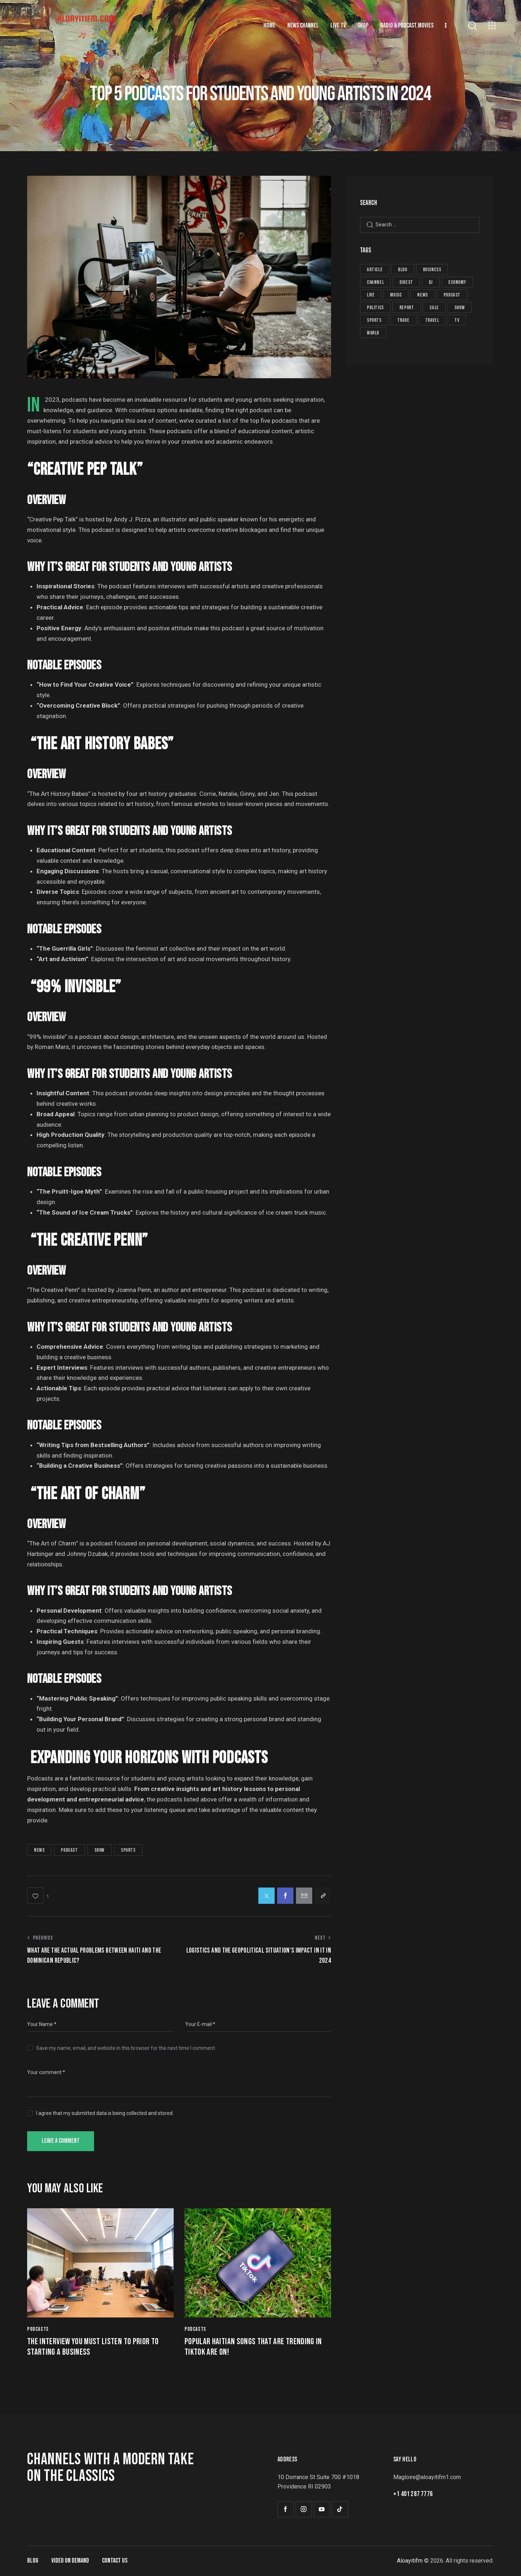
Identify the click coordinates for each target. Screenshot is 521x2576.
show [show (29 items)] (459, 307)
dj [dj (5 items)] (431, 282)
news (39, 1850)
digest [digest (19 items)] (406, 282)
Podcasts (38, 2329)
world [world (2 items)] (373, 333)
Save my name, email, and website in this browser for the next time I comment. (126, 2048)
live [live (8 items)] (370, 295)
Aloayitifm (410, 2560)
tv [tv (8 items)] (456, 320)
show (99, 1850)
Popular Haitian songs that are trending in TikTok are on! (253, 2347)
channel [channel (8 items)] (375, 282)
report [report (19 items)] (406, 307)
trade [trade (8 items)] (403, 320)
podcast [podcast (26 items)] (452, 295)
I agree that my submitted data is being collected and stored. (105, 2113)
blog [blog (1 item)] (402, 269)
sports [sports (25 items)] (374, 320)
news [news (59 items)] (422, 295)
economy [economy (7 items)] (457, 282)
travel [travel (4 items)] (432, 320)
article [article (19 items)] (374, 269)
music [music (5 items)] (396, 295)
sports (128, 1850)
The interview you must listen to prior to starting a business (92, 2347)
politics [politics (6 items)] (375, 307)
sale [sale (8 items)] (434, 307)
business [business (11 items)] (432, 269)
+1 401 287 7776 (413, 2494)
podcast (69, 1850)
